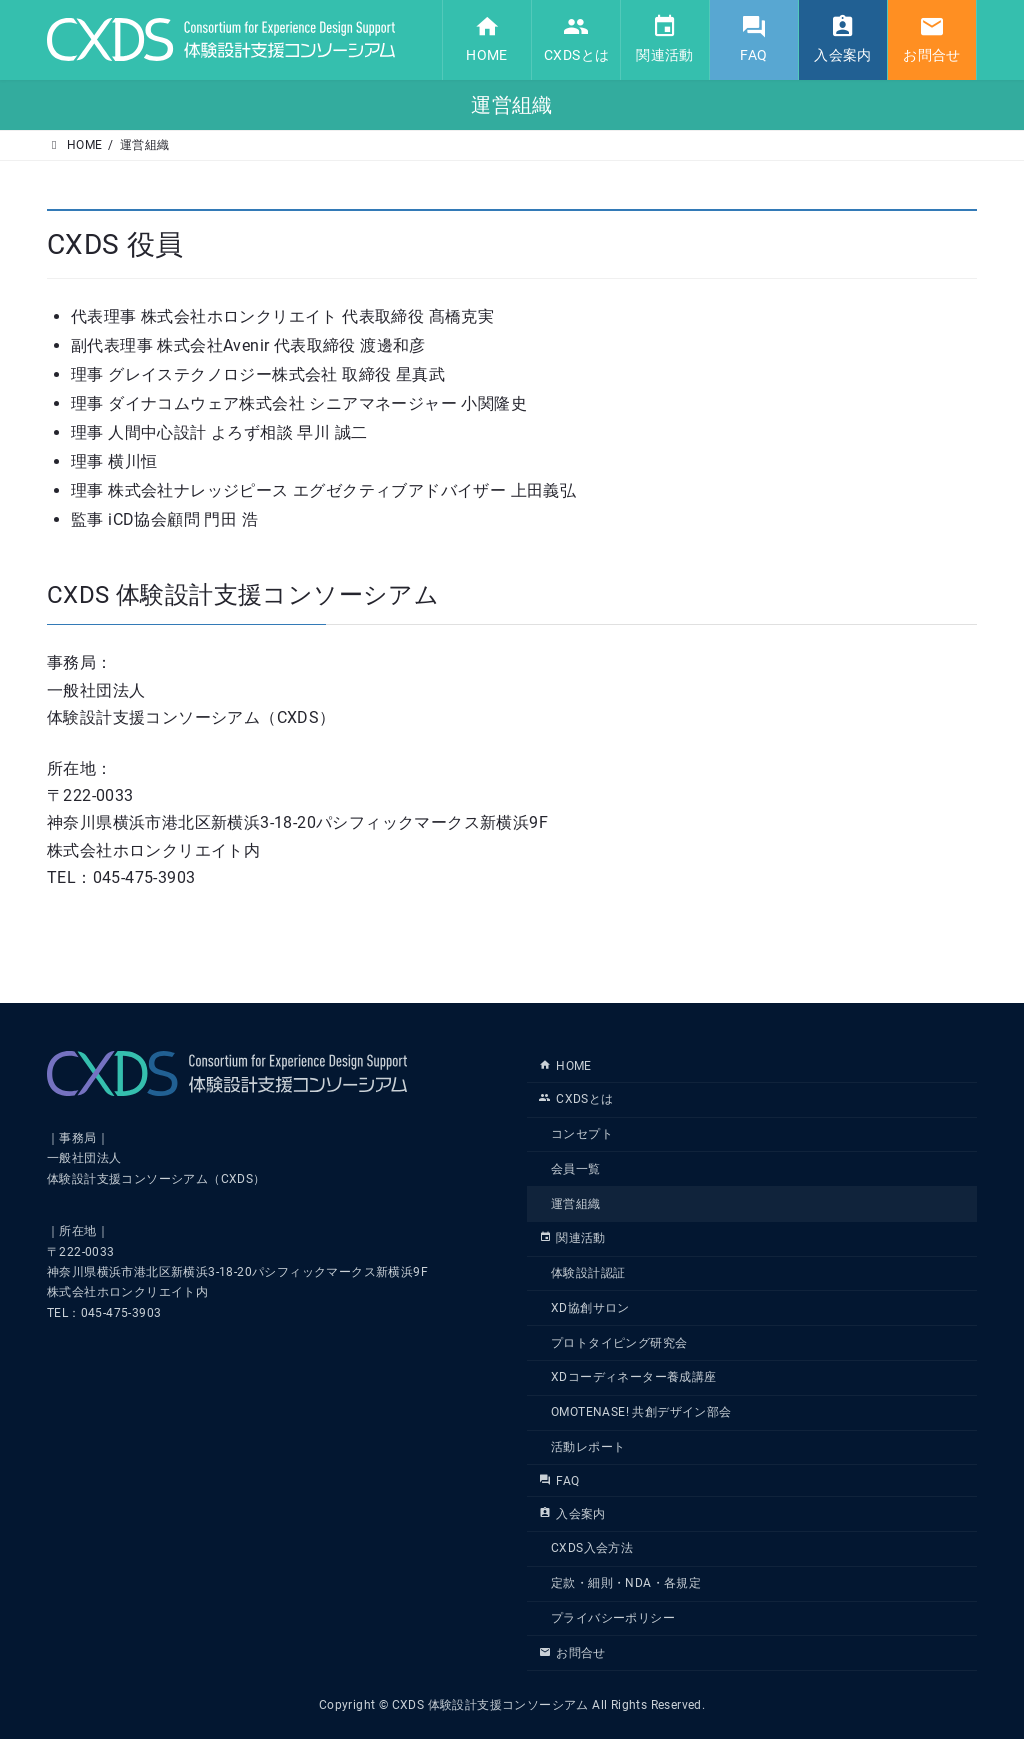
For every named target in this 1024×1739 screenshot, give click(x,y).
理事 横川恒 (114, 461)
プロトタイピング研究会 (619, 1343)
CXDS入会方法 (592, 1548)
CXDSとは (576, 1099)
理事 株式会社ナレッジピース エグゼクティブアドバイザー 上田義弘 (323, 490)
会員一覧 (576, 1169)
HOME (565, 1066)
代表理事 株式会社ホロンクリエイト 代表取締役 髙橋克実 (282, 316)
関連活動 (572, 1238)
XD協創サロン (590, 1308)
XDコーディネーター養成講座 (634, 1377)
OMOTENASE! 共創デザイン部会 (641, 1412)
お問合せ (572, 1653)
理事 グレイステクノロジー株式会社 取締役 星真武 (258, 374)
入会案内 (572, 1513)
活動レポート (588, 1447)
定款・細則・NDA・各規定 (626, 1583)
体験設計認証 (588, 1273)
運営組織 (576, 1203)
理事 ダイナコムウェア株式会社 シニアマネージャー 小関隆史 (299, 403)
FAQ (559, 1481)
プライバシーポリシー (613, 1618)
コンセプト (582, 1134)
